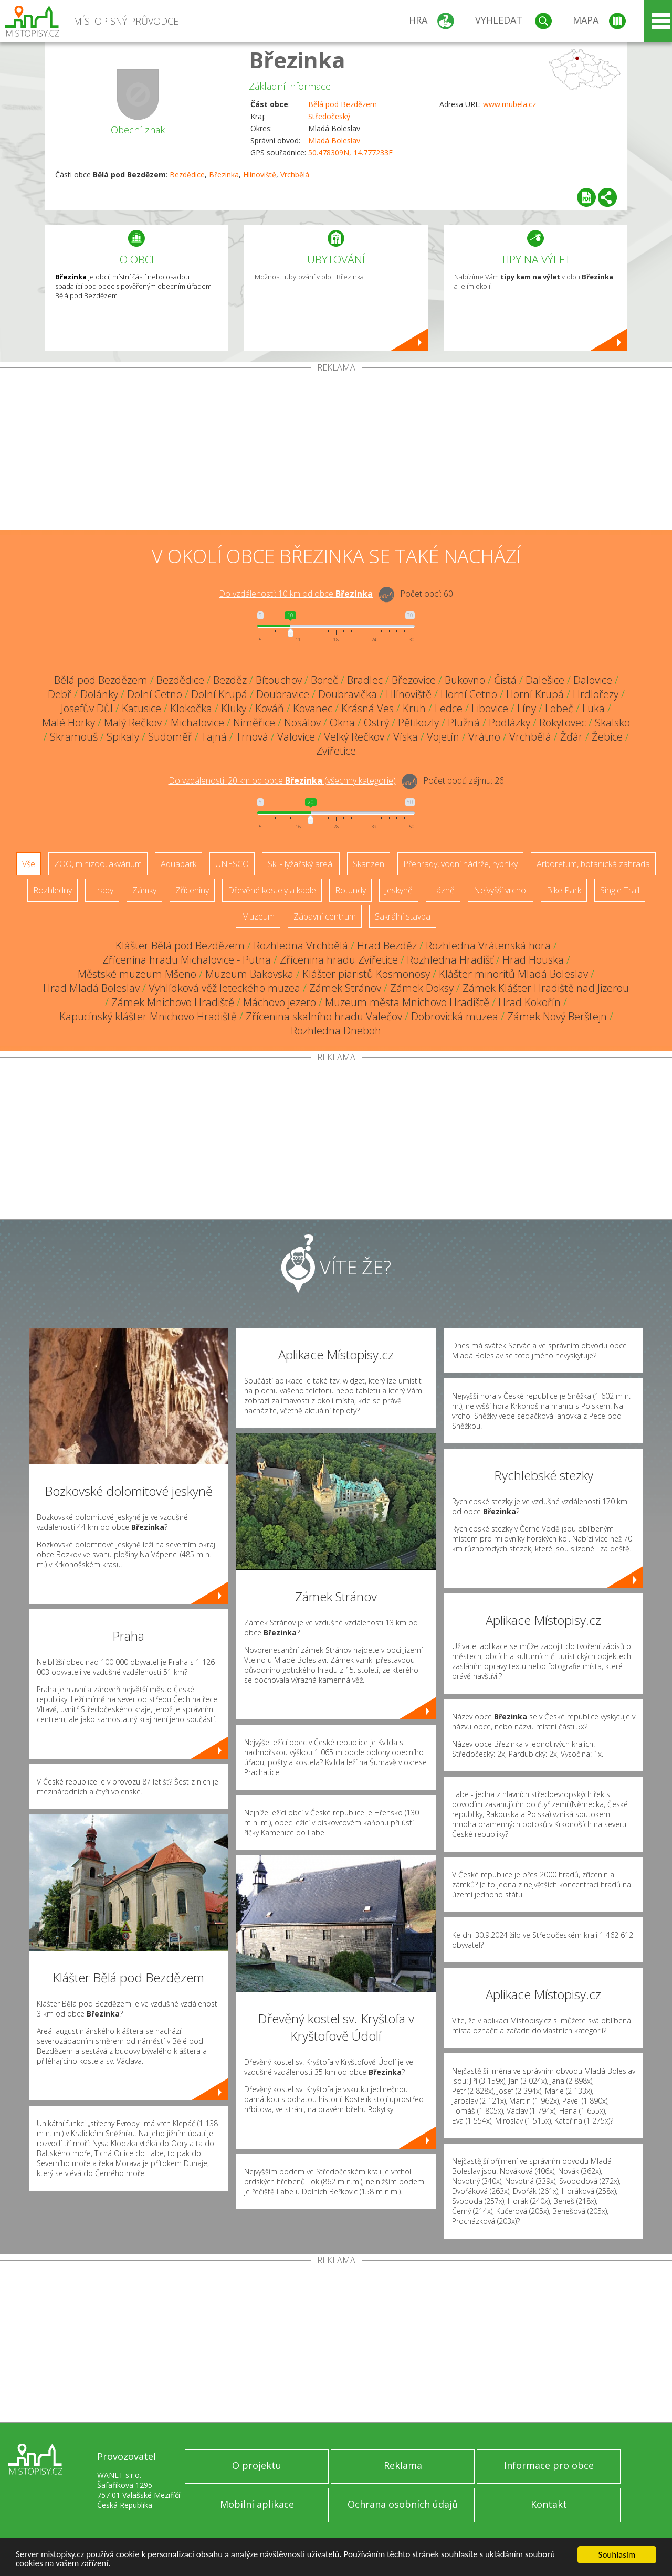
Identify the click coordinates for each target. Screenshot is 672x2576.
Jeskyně (399, 890)
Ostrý (376, 722)
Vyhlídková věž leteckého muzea (224, 988)
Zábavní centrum (324, 916)
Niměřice (254, 722)
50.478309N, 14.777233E (350, 152)
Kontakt (549, 2504)
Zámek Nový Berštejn (557, 1016)
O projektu (256, 2465)
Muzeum (258, 916)
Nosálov (302, 722)
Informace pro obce (549, 2465)
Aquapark (178, 864)
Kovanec (312, 708)
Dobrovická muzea (454, 1016)
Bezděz (230, 680)
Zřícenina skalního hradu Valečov (324, 1016)
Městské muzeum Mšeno (137, 974)
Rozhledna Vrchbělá (301, 945)
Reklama (403, 2465)
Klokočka (191, 708)
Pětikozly (418, 722)
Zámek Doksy (422, 988)
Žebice (607, 737)
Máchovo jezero (279, 1002)
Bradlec (365, 680)
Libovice (489, 708)
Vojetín (443, 737)
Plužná (464, 722)
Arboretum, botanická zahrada (593, 864)
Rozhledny (52, 890)
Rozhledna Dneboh (336, 1030)
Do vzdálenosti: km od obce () (282, 780)
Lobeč (559, 708)
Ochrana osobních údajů (403, 2504)
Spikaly (123, 737)
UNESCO (232, 864)
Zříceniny (192, 890)
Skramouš (74, 737)
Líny (526, 708)
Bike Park (564, 890)
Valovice (296, 737)
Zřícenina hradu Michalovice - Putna (186, 960)
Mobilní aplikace (257, 2504)
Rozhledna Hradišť (450, 960)
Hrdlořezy (595, 694)
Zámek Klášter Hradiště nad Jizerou (546, 988)
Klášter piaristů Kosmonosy (366, 974)
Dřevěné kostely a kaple (272, 890)
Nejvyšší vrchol (501, 890)
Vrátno (484, 737)
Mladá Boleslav (334, 140)
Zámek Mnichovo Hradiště (172, 1002)
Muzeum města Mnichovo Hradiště (407, 1002)
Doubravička (347, 694)
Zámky (144, 890)
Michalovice (197, 722)
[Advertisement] (336, 450)
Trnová (252, 737)
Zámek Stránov (345, 988)
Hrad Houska (533, 960)
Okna (342, 722)
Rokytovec (562, 722)
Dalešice (545, 680)
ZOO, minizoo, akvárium (98, 864)
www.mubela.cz (509, 104)
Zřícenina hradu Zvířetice (339, 960)
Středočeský (329, 116)
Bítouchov (279, 680)
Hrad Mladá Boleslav (91, 988)
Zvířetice (336, 751)
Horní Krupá (535, 694)
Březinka (297, 60)
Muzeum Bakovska (249, 974)
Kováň (269, 708)
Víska (405, 737)
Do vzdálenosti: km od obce (296, 593)
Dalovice (592, 680)
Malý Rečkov (133, 722)
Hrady (102, 890)
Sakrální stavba (402, 916)
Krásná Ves (367, 708)
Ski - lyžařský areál (301, 864)
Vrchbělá (294, 175)
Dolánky (99, 694)
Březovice (414, 680)
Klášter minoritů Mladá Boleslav (513, 974)
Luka (593, 708)
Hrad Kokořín (529, 1002)
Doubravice (282, 694)
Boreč (324, 680)
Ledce (449, 708)
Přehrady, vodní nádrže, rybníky (460, 864)
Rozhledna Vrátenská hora (488, 945)
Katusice (141, 708)
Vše (28, 864)
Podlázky (509, 722)
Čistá (505, 680)
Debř (59, 694)
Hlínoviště (259, 175)
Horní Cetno (468, 694)
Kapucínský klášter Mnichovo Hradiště (148, 1016)
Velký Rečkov (354, 737)
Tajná (214, 737)
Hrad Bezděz (387, 945)
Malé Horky (68, 722)
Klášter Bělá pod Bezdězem (180, 945)
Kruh (414, 708)
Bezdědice (187, 175)
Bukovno (465, 680)
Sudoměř (170, 737)
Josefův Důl (87, 708)
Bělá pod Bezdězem (342, 104)
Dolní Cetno (154, 694)
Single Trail (619, 890)
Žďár (571, 737)
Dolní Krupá (219, 694)
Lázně (443, 890)
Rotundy (350, 890)
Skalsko (612, 722)
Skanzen (368, 864)
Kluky (233, 708)
